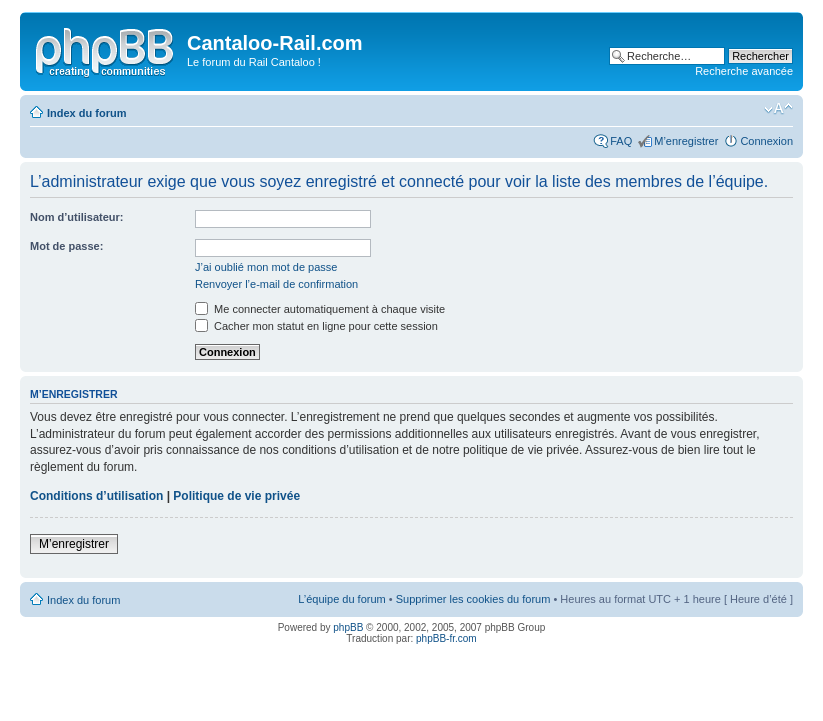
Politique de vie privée (236, 496)
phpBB (348, 627)
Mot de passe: (66, 246)
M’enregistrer (686, 141)
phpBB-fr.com (446, 638)
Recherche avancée (744, 71)
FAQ (621, 141)
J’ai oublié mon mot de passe (266, 267)
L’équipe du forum (341, 599)
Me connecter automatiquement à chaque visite (320, 309)
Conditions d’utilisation (96, 496)
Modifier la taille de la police (778, 109)
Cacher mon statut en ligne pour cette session (316, 326)
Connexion (766, 141)
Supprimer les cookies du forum (473, 599)
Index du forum (86, 113)
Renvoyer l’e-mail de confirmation (276, 284)
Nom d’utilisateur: (77, 217)
